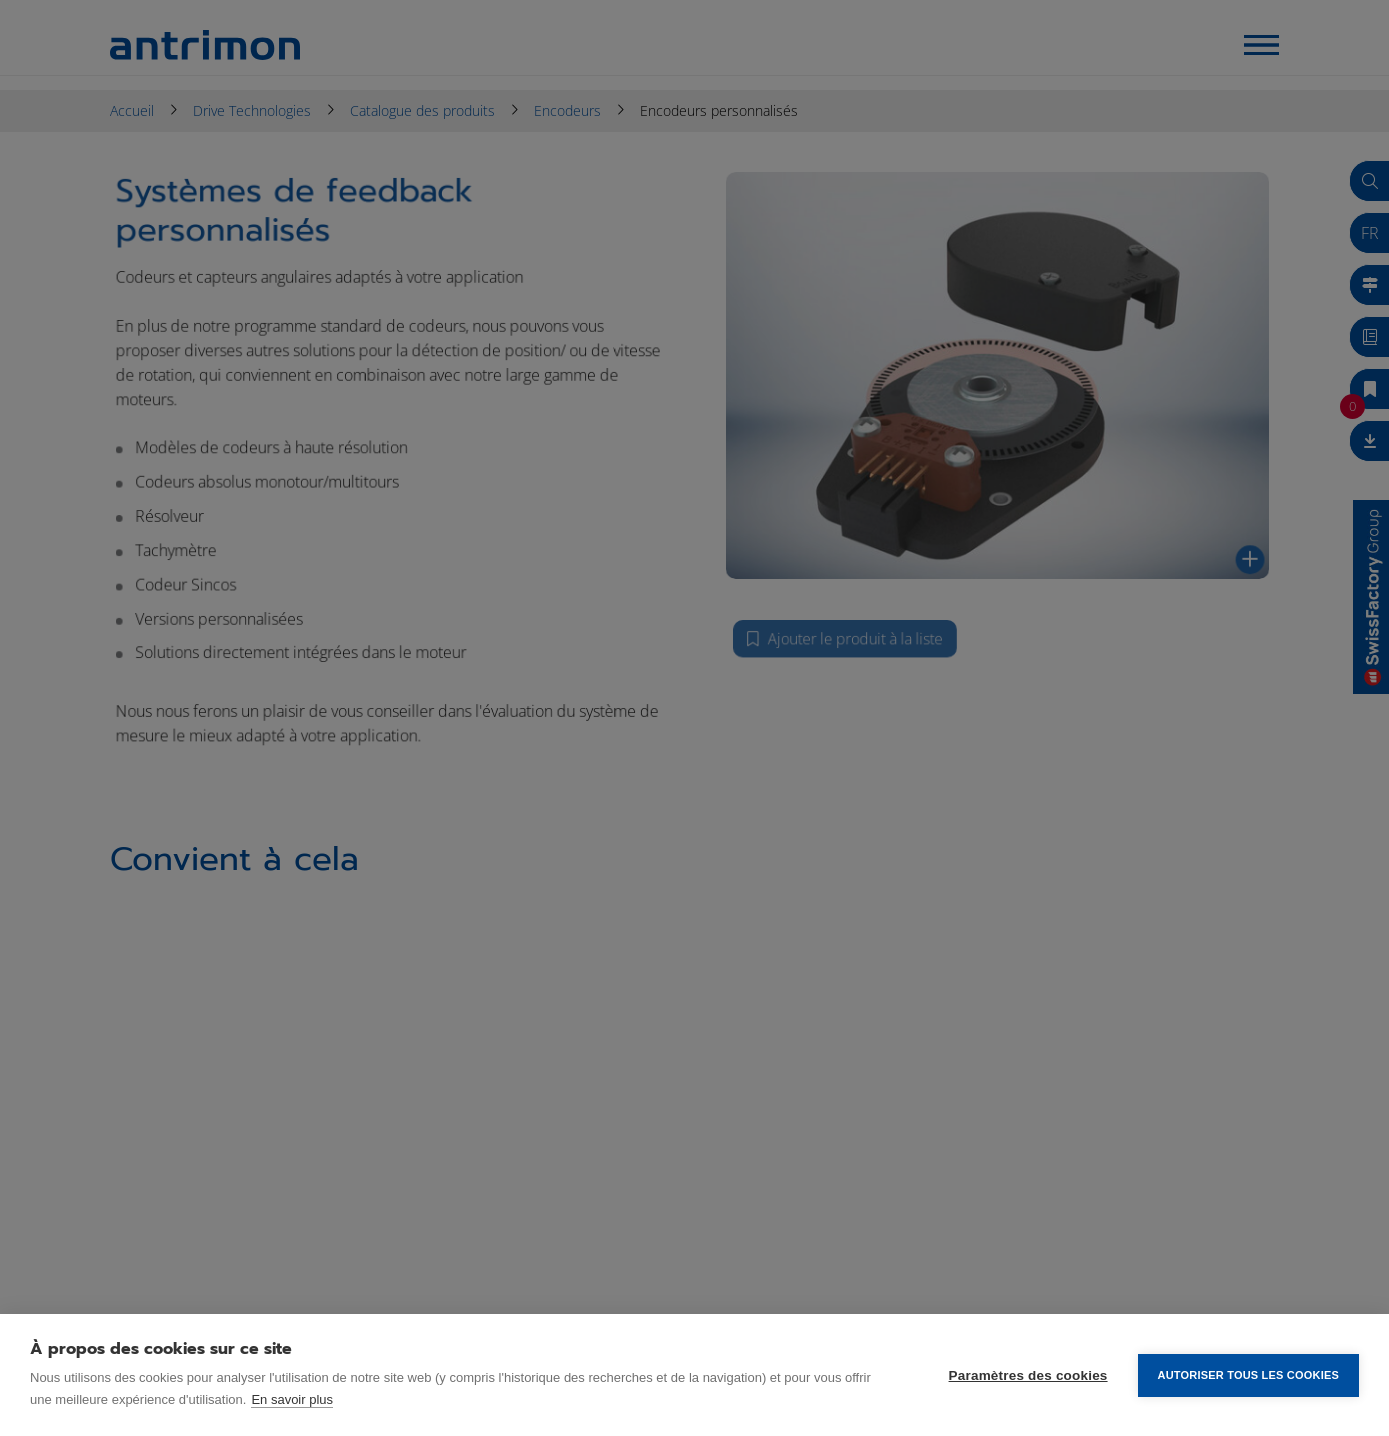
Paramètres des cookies (1028, 1375)
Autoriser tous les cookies (1248, 1375)
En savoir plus (292, 1399)
